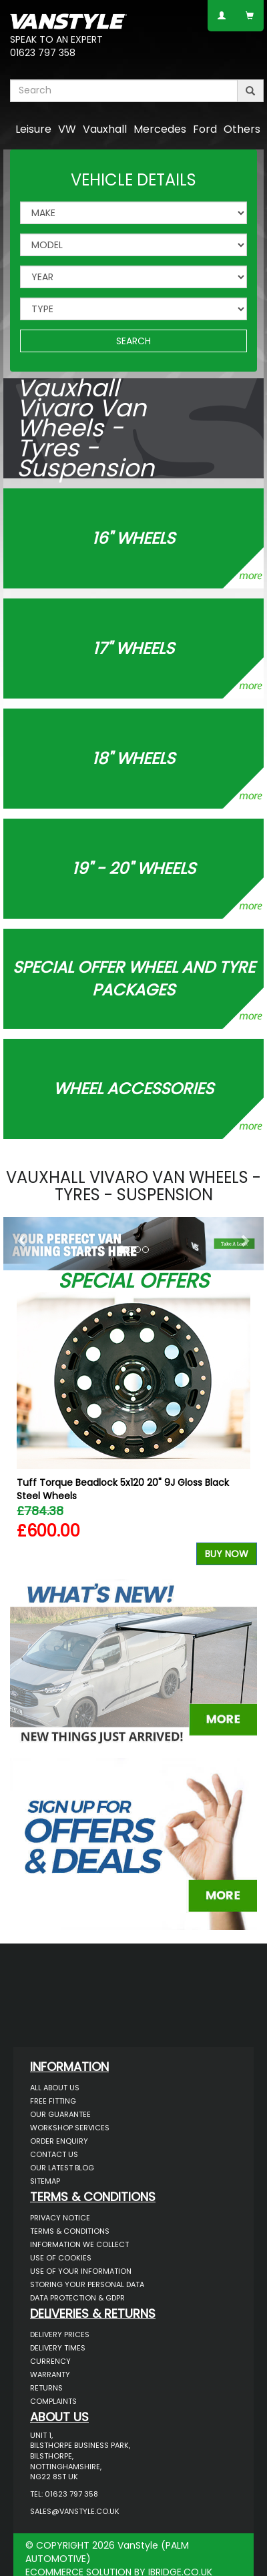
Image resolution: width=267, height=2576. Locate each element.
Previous (25, 1432)
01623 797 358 (42, 52)
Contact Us (54, 2154)
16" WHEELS (133, 538)
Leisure (33, 129)
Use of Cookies (60, 2257)
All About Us (54, 2087)
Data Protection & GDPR (77, 2297)
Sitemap (45, 2181)
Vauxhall (105, 129)
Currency (50, 2361)
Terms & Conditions (69, 2231)
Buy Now (226, 1554)
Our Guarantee (60, 2114)
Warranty (50, 2374)
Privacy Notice (60, 2217)
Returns (46, 2388)
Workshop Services (69, 2127)
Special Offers (133, 1281)
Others (242, 129)
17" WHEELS (133, 648)
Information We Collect (79, 2244)
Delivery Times (57, 2347)
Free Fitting (53, 2101)
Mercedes (160, 129)
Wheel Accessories (133, 1089)
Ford (205, 129)
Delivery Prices (59, 2334)
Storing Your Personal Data (87, 2284)
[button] (23, 1240)
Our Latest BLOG (62, 2167)
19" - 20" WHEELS (134, 868)
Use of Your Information (80, 2271)
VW (67, 129)
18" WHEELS (133, 758)
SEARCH (133, 341)
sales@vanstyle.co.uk (74, 2511)
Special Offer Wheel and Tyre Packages (134, 977)
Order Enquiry (59, 2141)
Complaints (53, 2401)
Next (242, 1432)
